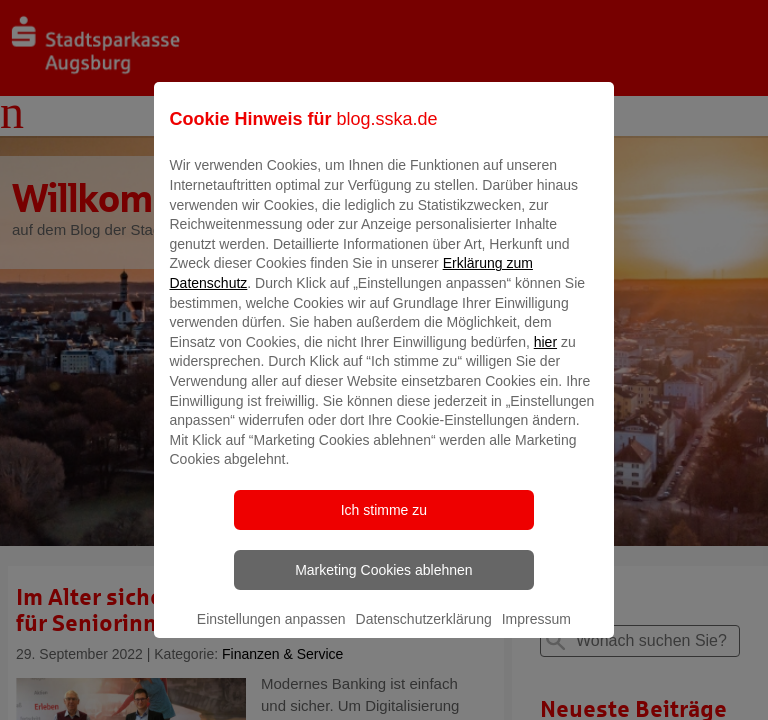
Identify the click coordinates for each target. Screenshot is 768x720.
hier (545, 356)
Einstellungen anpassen (271, 633)
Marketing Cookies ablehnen (383, 584)
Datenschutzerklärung (424, 633)
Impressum (536, 633)
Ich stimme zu (384, 524)
